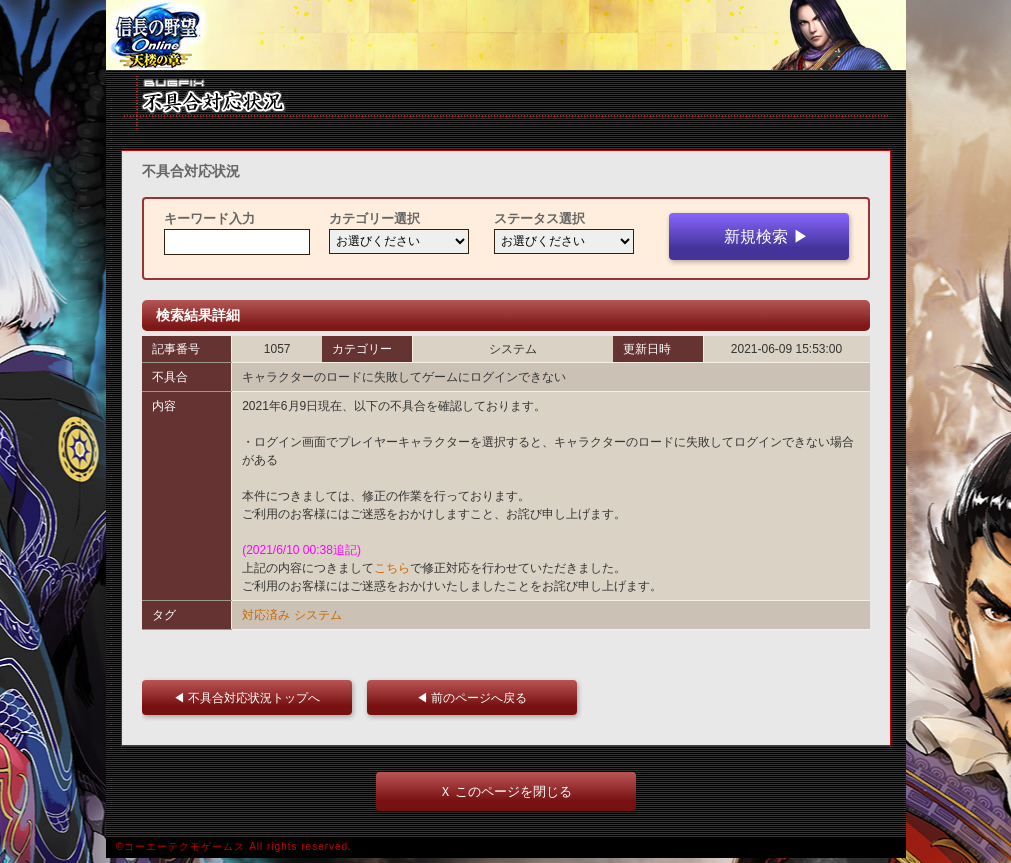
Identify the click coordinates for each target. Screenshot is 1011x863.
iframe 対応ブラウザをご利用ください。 (506, 35)
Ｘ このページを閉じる (506, 791)
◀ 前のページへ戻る (477, 697)
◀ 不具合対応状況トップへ (252, 697)
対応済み (266, 615)
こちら (392, 568)
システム (318, 615)
